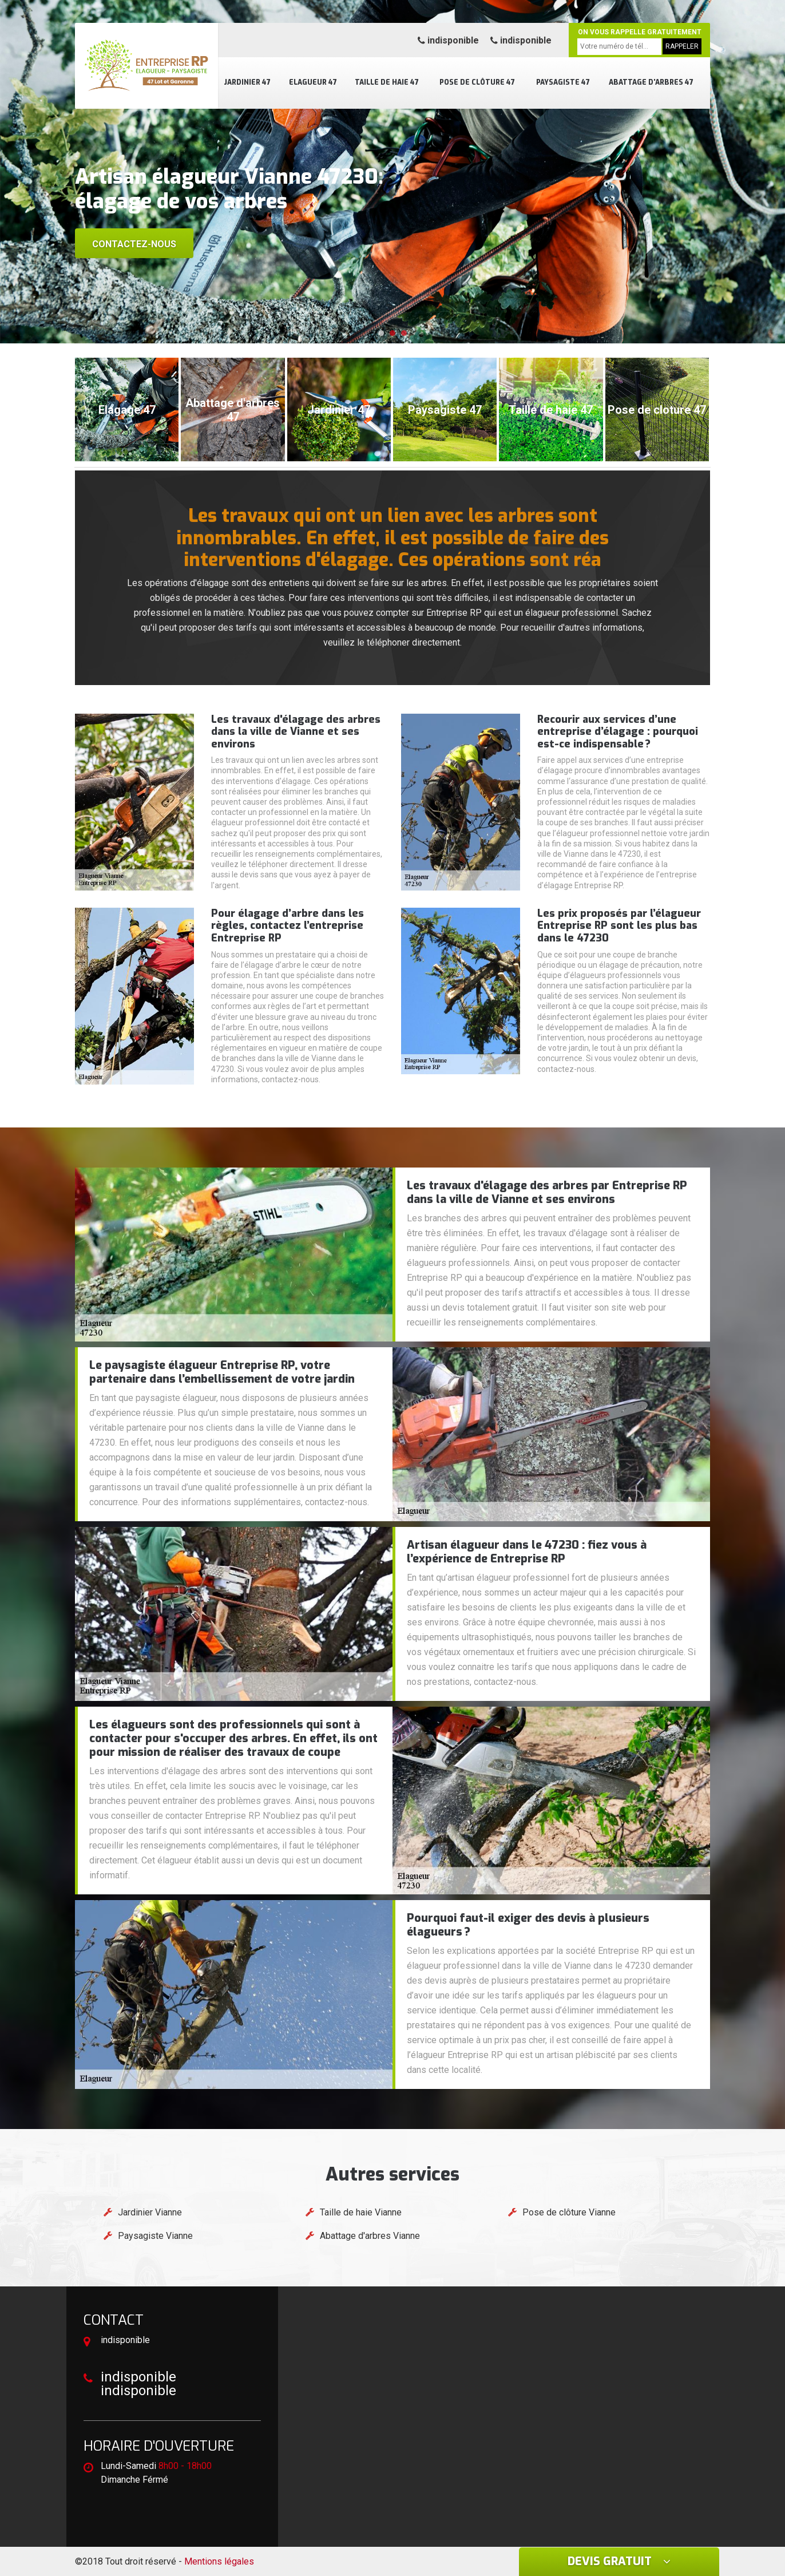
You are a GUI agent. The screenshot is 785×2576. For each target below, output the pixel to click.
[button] (381, 333)
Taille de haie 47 (387, 82)
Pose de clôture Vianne (569, 2212)
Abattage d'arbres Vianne (370, 2235)
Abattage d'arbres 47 (651, 82)
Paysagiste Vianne (155, 2235)
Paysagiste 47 (563, 82)
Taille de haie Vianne (361, 2212)
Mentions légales (219, 2561)
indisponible (448, 40)
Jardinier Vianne (150, 2212)
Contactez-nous (134, 244)
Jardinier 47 (247, 82)
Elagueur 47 (313, 82)
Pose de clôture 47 (477, 82)
